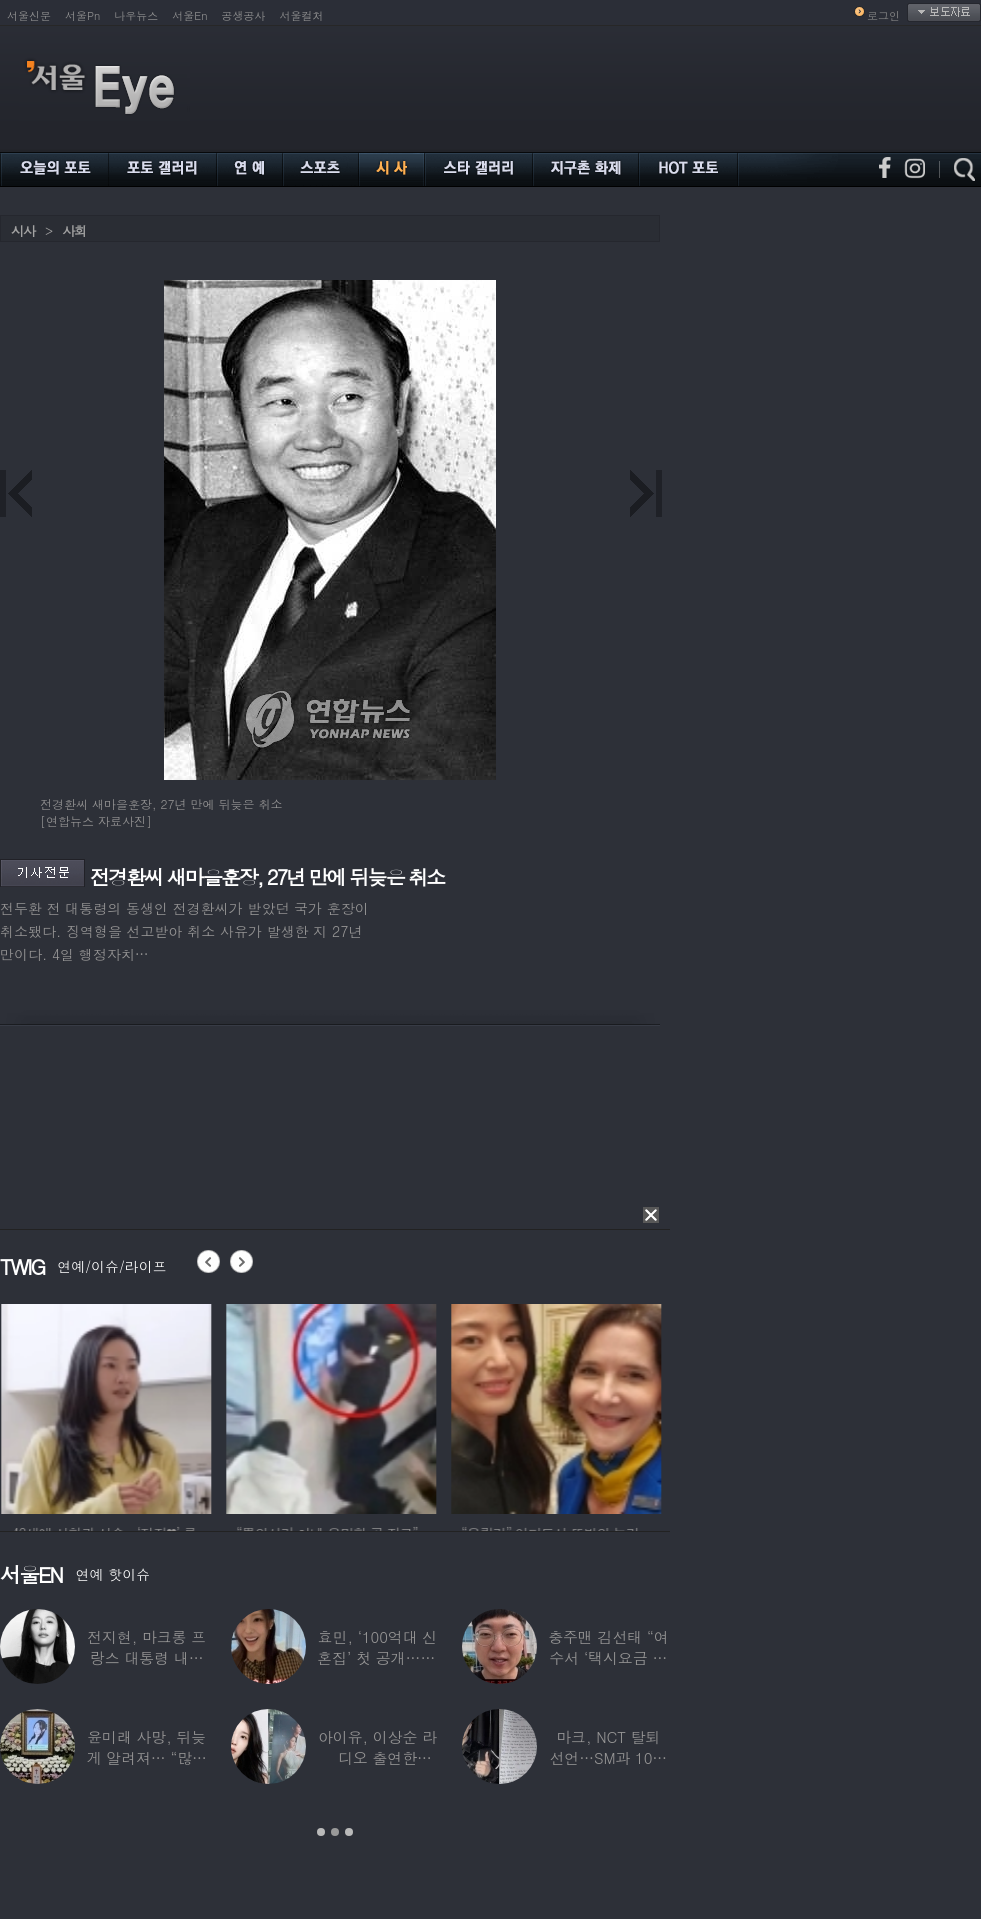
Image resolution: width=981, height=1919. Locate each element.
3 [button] (349, 1832)
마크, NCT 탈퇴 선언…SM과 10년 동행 (608, 1757)
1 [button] (321, 1832)
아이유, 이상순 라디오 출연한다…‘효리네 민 (377, 1757)
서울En (189, 15)
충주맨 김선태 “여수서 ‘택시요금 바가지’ (608, 1657)
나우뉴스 (136, 15)
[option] (136, 1406)
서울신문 (29, 15)
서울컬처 (302, 15)
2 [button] (335, 1832)
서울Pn (82, 15)
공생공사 (244, 15)
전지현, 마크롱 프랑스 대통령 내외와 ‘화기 (146, 1657)
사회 (74, 230)
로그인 (883, 15)
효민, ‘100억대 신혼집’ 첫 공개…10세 (377, 1657)
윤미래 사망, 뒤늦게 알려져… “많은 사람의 (146, 1757)
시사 (23, 230)
